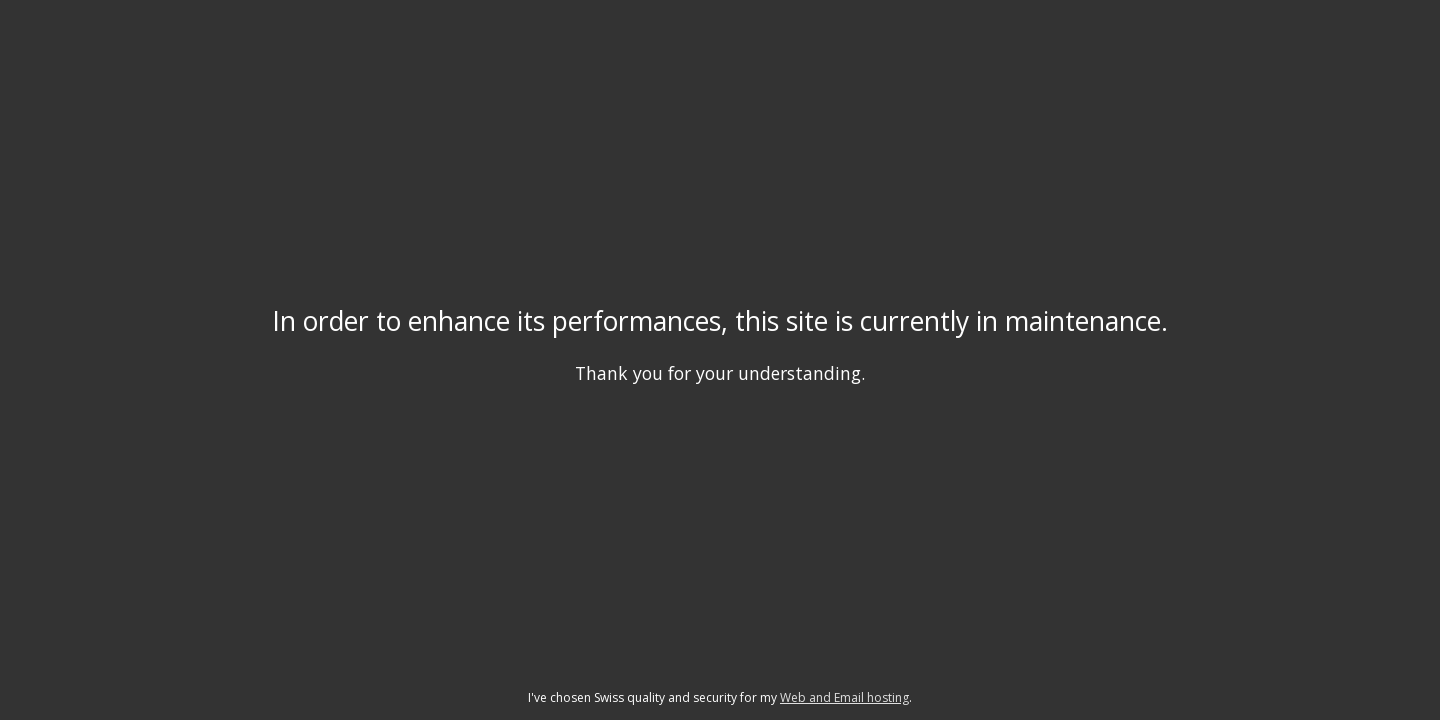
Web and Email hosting (844, 697)
